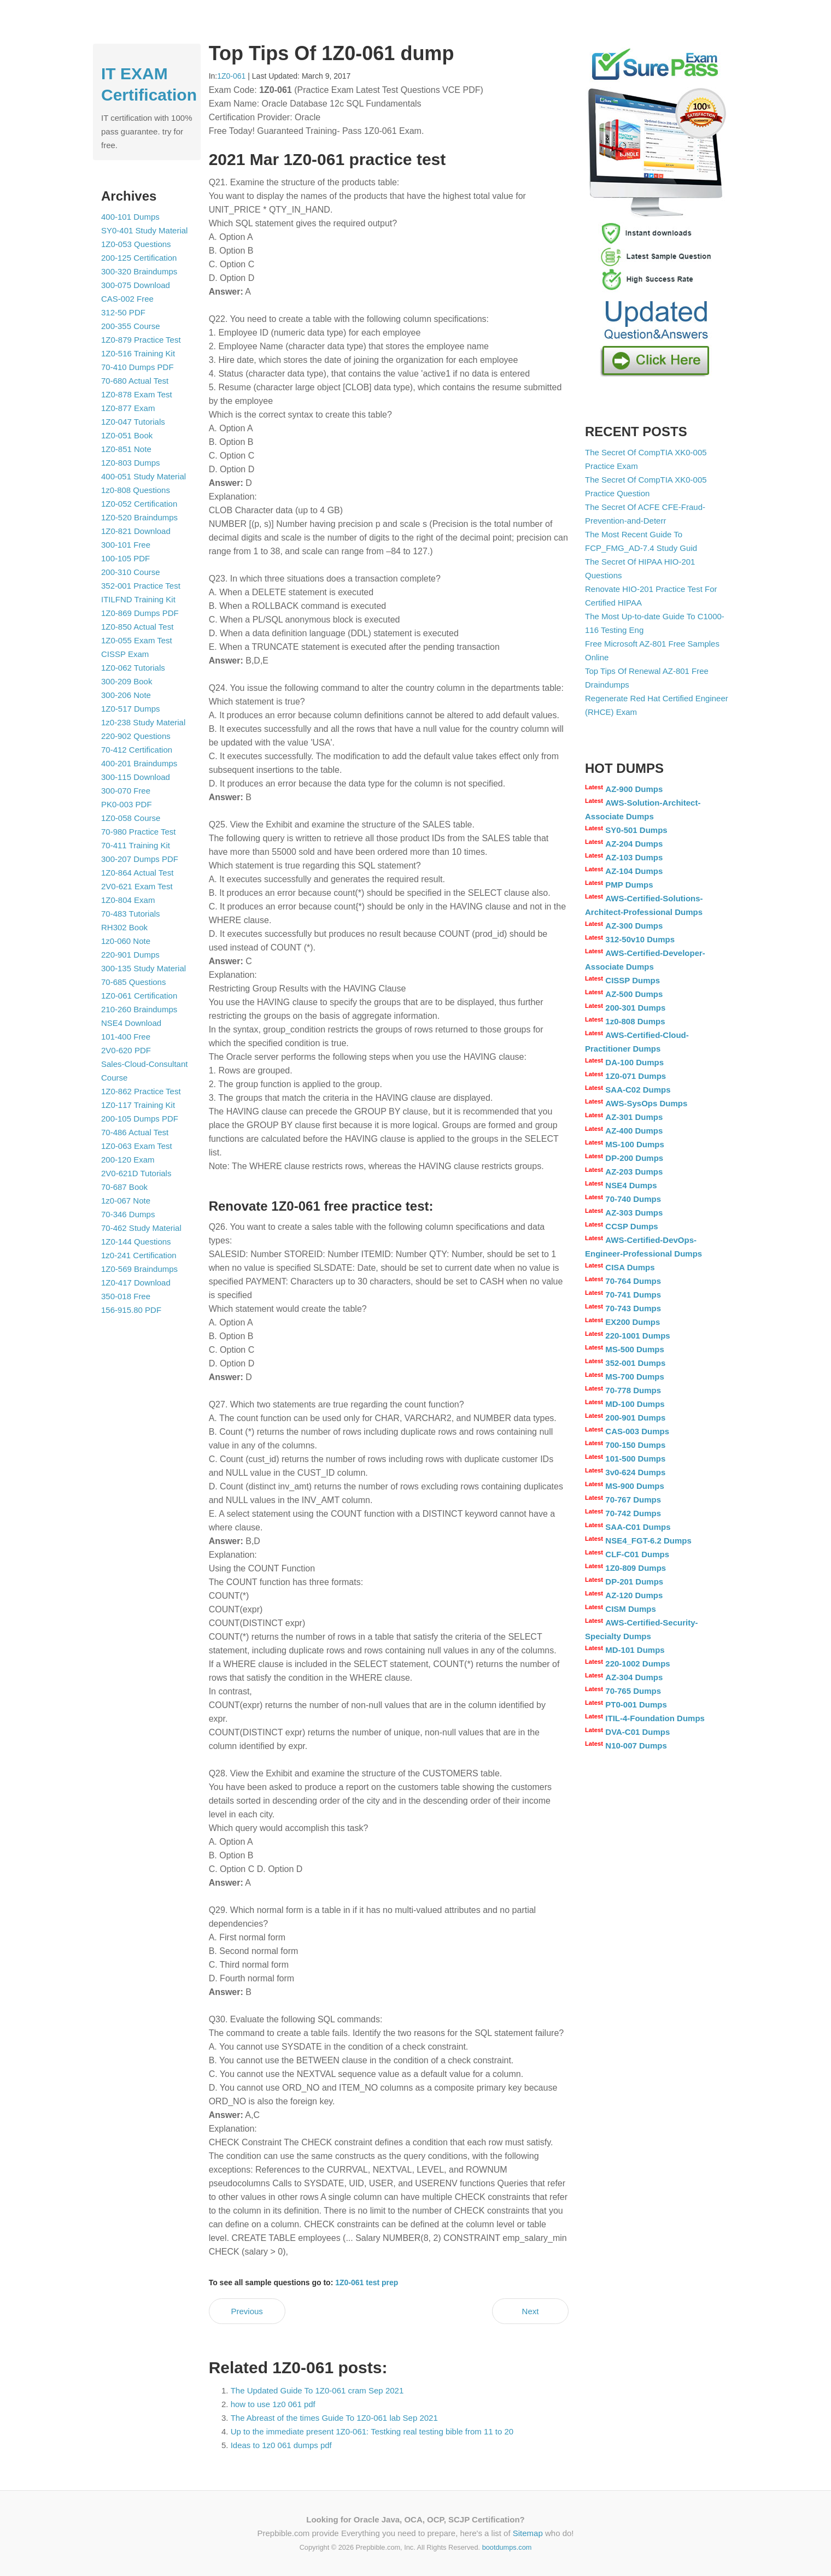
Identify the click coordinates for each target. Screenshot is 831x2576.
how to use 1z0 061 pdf (273, 2404)
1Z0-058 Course (130, 818)
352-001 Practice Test (140, 585)
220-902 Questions (136, 736)
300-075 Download (135, 285)
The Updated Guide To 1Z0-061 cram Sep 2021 (317, 2390)
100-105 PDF (125, 558)
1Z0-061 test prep (366, 2282)
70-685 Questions (133, 982)
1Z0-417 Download (136, 1282)
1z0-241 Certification (139, 1255)
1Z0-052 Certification (139, 503)
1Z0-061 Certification (139, 995)
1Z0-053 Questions (136, 244)
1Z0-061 (231, 76)
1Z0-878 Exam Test (136, 394)
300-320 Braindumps (139, 271)
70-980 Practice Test (138, 831)
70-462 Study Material (141, 1228)
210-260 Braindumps (139, 1009)
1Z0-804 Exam (128, 900)
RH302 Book (124, 927)
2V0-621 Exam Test (137, 886)
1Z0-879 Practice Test (141, 339)
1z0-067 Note (125, 1200)
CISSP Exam (125, 654)
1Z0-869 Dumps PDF (140, 613)
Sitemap (528, 2533)
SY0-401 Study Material (144, 230)
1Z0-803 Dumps (130, 462)
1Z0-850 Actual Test (137, 626)
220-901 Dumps (130, 954)
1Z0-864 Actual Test (137, 872)
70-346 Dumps (128, 1214)
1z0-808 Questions (135, 490)
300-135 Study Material (143, 968)
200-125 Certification (139, 257)
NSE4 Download (131, 1023)
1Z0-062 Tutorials (133, 667)
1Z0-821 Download (136, 531)
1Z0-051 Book (127, 435)
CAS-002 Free (127, 298)
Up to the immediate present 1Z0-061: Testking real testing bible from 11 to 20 (372, 2431)
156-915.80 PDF (131, 1310)
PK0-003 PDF (126, 804)
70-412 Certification (136, 749)
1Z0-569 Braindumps (139, 1269)
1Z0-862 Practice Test (141, 1091)
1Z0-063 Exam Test (136, 1146)
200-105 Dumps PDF (139, 1118)
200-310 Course (130, 572)
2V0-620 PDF (126, 1050)
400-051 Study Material (143, 476)
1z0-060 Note (125, 941)
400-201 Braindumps (139, 763)
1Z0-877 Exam (128, 408)
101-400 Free (125, 1036)
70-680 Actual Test (134, 380)
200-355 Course (130, 326)
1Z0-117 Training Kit (138, 1105)
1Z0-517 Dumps (130, 708)
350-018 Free (125, 1296)
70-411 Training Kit (135, 845)
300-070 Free (125, 790)
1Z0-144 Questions (136, 1241)
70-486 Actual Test (134, 1132)
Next (530, 2311)
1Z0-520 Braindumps (139, 517)
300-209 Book (126, 681)
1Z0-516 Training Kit (138, 353)
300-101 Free (125, 544)
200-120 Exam (128, 1159)
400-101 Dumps (130, 216)
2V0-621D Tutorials (136, 1173)
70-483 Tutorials (130, 913)
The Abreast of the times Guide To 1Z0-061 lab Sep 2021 (334, 2417)
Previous (246, 2311)
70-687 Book (124, 1187)
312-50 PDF (123, 312)
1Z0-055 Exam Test (136, 640)
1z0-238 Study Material (143, 722)
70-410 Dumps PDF (137, 367)
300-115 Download (135, 777)
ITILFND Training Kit (138, 599)
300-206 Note (126, 695)
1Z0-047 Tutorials (133, 421)
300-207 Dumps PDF (139, 859)
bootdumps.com (507, 2547)
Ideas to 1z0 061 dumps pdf (281, 2445)
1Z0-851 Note (126, 449)
